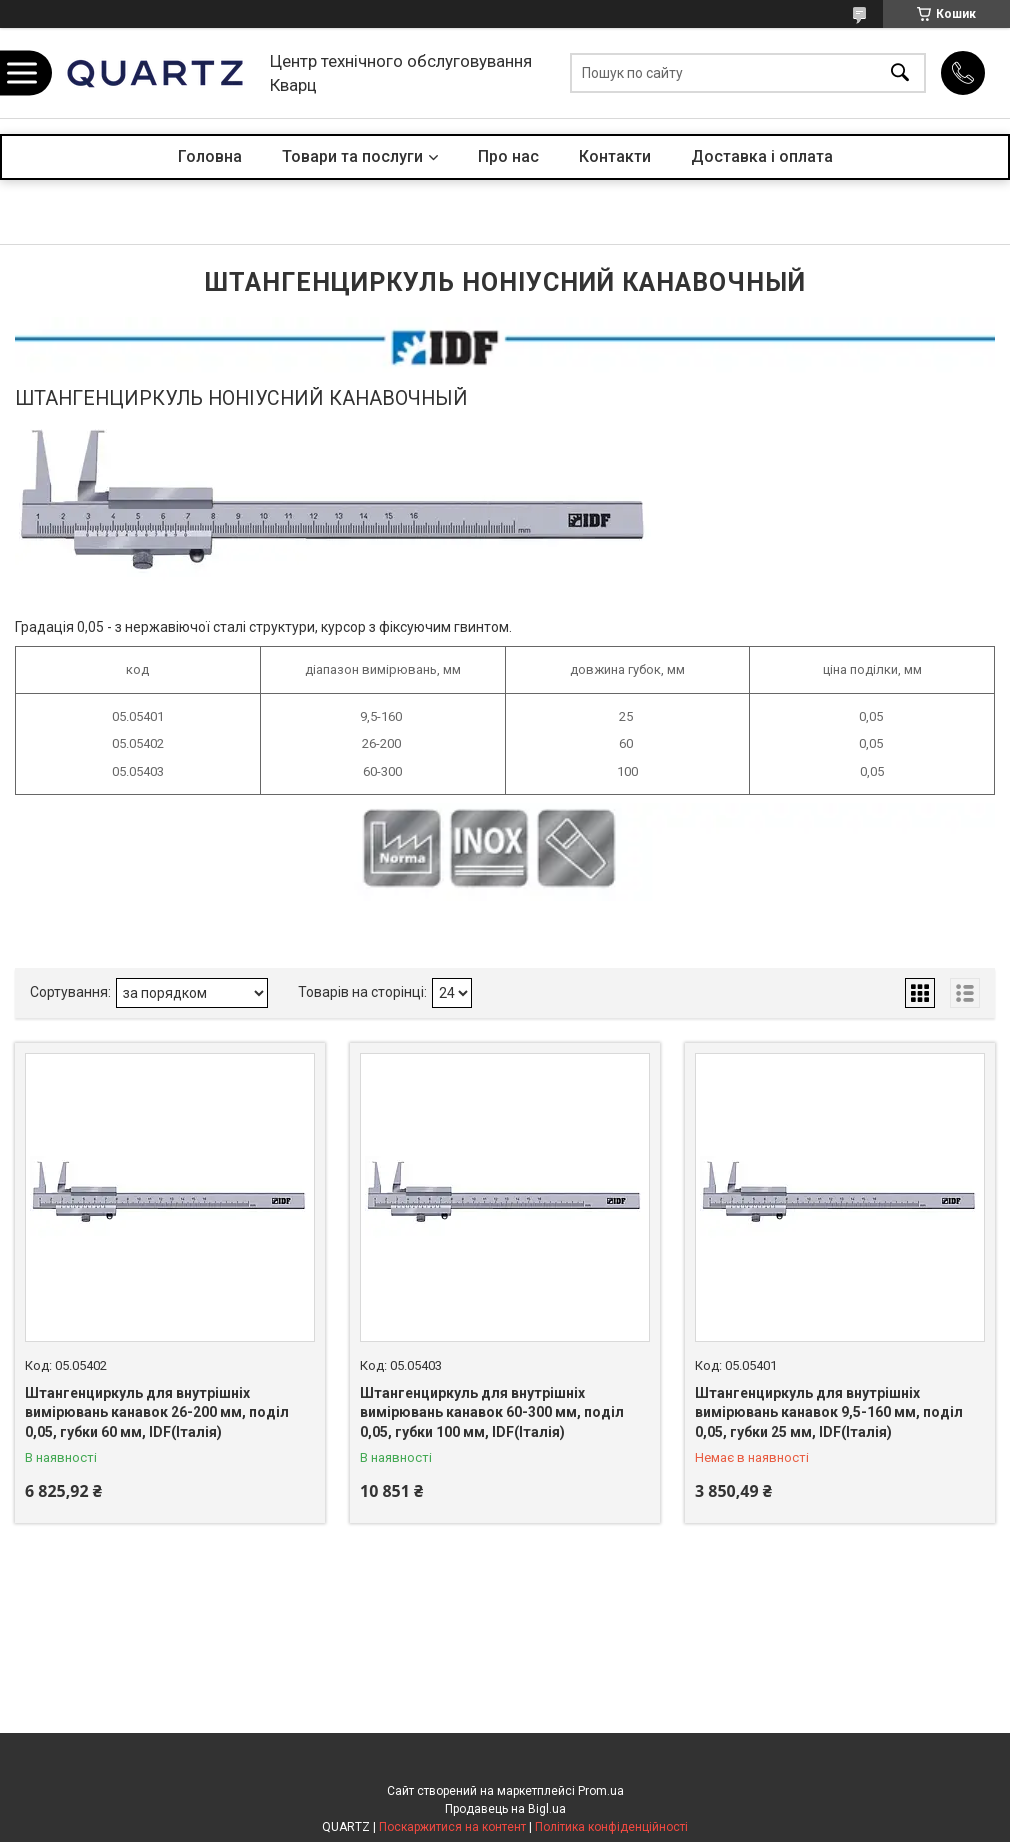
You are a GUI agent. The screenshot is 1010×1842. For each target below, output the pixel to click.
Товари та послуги (352, 156)
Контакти (615, 156)
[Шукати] (900, 73)
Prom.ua (601, 1791)
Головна (210, 156)
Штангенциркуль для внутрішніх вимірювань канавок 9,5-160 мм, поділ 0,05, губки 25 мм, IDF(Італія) (829, 1412)
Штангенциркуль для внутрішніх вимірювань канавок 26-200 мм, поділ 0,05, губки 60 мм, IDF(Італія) (157, 1412)
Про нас (508, 156)
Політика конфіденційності (611, 1827)
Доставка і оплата (762, 156)
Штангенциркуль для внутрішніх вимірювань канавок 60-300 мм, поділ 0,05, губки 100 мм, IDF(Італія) (492, 1412)
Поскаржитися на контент (452, 1827)
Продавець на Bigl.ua (505, 1809)
